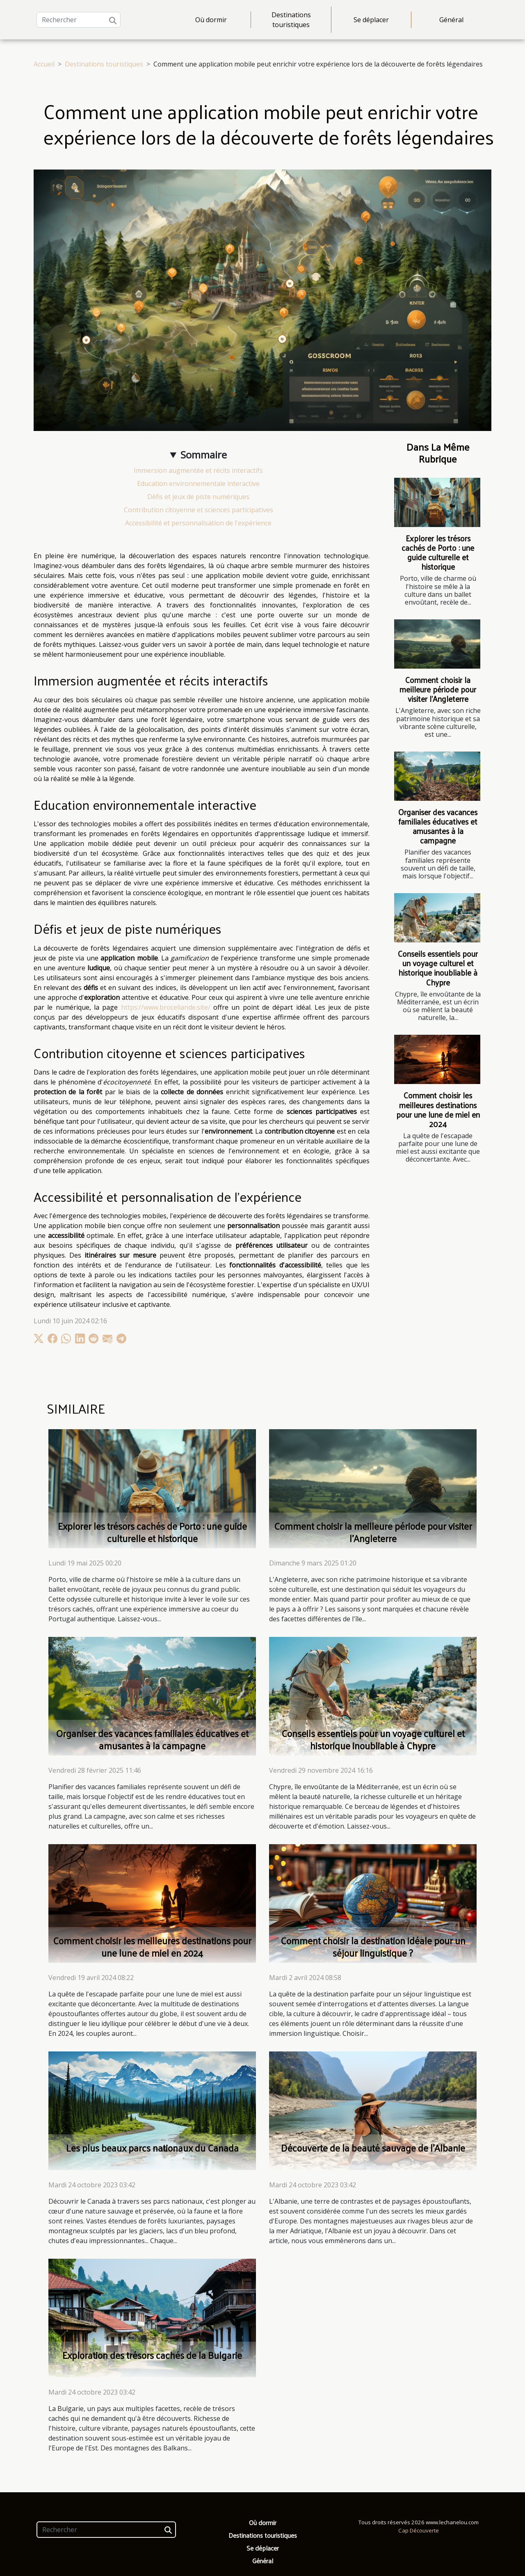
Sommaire (203, 454)
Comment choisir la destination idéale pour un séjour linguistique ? (373, 1946)
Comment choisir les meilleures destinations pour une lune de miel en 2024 (438, 1109)
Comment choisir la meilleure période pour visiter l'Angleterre (437, 689)
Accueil (44, 64)
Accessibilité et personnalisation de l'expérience (198, 522)
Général (451, 19)
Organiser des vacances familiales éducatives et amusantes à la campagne (437, 826)
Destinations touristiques (291, 19)
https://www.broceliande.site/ (165, 1007)
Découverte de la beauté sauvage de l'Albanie (373, 2147)
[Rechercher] (79, 20)
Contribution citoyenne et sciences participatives (198, 509)
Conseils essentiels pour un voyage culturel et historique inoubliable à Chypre (438, 968)
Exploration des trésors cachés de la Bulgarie (152, 2355)
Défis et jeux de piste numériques (198, 496)
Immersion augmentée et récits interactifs (198, 470)
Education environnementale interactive (198, 483)
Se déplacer (371, 19)
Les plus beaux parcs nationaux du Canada (152, 2147)
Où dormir (211, 19)
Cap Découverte (418, 2530)
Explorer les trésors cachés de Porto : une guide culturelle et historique (438, 552)
